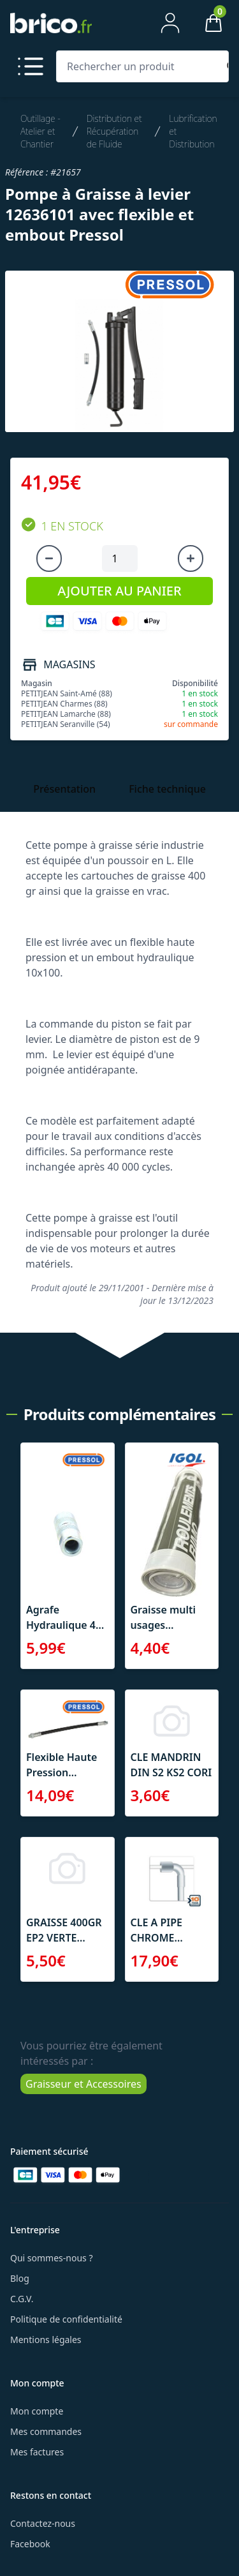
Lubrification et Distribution (193, 131)
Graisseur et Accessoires (83, 2084)
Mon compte (36, 2411)
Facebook (30, 2544)
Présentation (64, 789)
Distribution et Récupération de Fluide (114, 131)
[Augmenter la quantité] (190, 558)
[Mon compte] (170, 23)
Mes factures (37, 2452)
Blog (19, 2278)
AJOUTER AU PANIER (119, 590)
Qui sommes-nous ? (51, 2258)
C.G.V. (21, 2299)
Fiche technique (167, 789)
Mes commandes (46, 2431)
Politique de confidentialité (66, 2319)
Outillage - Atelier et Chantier (40, 131)
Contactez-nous (42, 2523)
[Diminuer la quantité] (49, 558)
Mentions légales (46, 2339)
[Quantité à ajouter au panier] (120, 558)
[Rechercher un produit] (140, 66)
